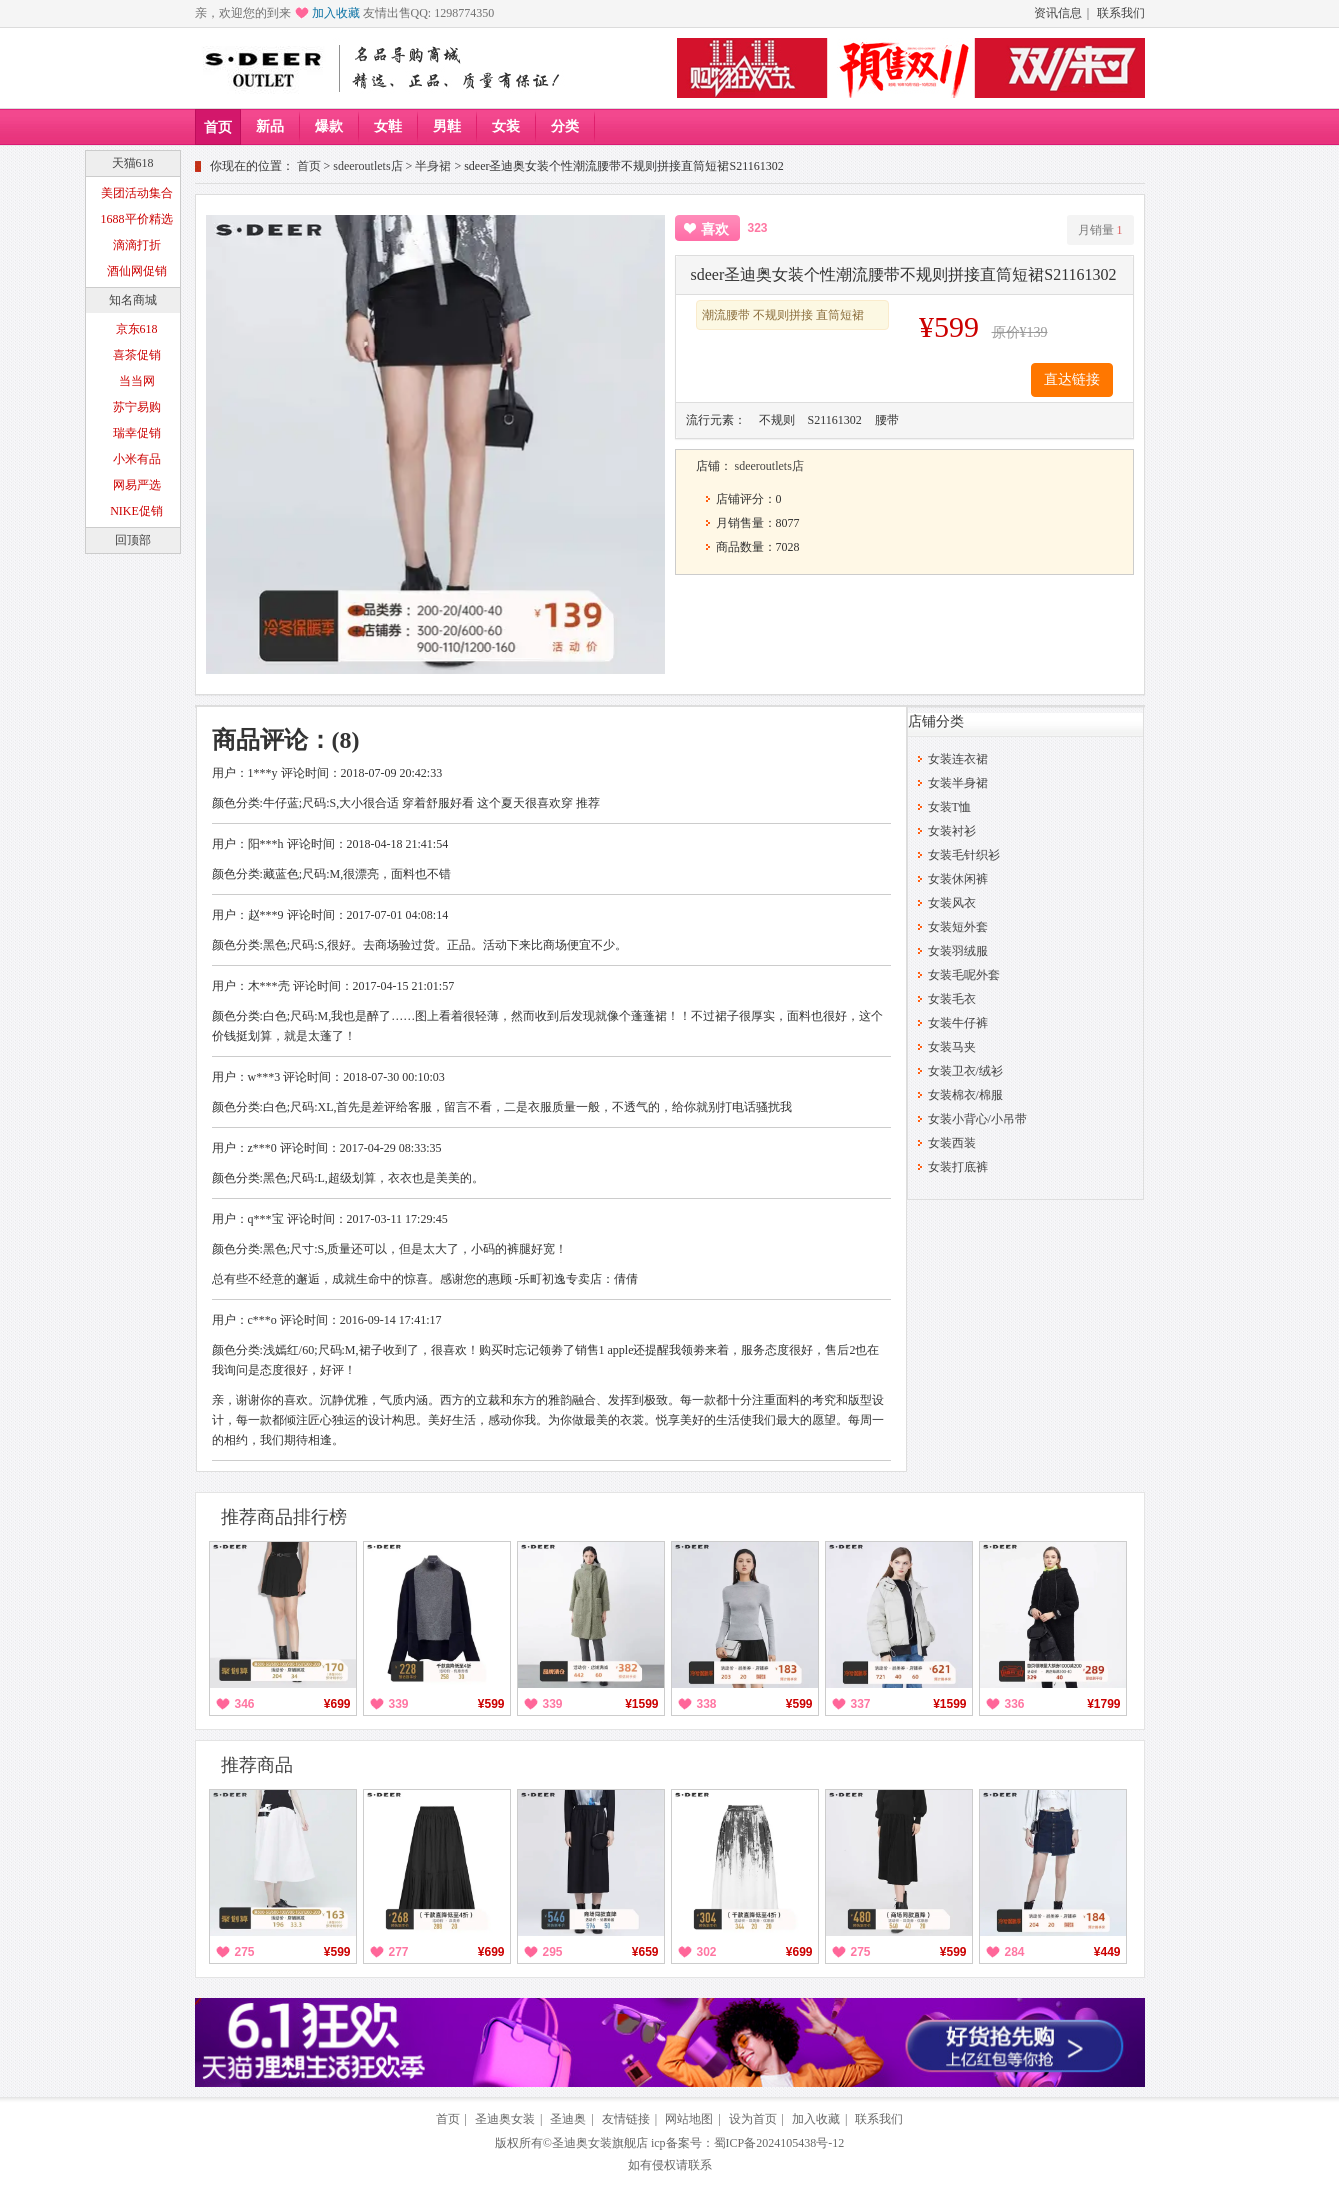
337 (861, 1704)
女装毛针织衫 (964, 855)
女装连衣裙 (958, 759)
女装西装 (952, 1143)
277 (399, 1952)
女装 (506, 126)
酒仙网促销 (137, 271)
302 (707, 1952)
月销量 (1100, 230)
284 (1015, 1952)
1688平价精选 (137, 219)
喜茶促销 (137, 355)
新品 (270, 126)
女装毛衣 (952, 999)
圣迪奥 (568, 2119)
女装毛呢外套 (964, 975)
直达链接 (1072, 379)
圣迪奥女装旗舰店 (600, 2143)
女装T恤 (949, 807)
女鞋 (388, 126)
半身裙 (433, 166)
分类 (565, 126)
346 (245, 1704)
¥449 (1107, 1952)
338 (707, 1704)
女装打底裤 (958, 1167)
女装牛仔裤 (958, 1023)
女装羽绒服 (958, 951)
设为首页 (753, 2119)
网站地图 (689, 2119)
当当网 (137, 381)
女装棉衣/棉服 (965, 1095)
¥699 (337, 1704)
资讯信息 (1058, 13)
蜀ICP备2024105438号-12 (779, 2143)
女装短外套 (958, 927)
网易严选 (137, 485)
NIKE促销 (136, 511)
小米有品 (137, 459)
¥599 (491, 1704)
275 (245, 1952)
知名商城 (133, 300)
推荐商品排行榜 (284, 1517)
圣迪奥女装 (505, 2119)
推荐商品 (257, 1765)
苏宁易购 (137, 407)
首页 (218, 127)
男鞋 (447, 126)
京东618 (137, 329)
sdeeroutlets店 (367, 166)
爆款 (329, 126)
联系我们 (1121, 13)
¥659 (645, 1952)
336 (1015, 1704)
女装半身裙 (958, 783)
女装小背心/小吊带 (977, 1119)
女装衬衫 (952, 831)
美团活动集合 (137, 193)
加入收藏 (336, 13)
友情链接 (626, 2119)
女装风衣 (952, 903)
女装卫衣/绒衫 (965, 1071)
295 (553, 1952)
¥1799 (1103, 1704)
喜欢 (715, 229)
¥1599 (641, 1704)
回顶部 (133, 540)
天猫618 (133, 163)
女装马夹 (952, 1047)
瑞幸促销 (137, 433)
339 (399, 1704)
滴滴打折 (137, 245)
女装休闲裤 (958, 879)
